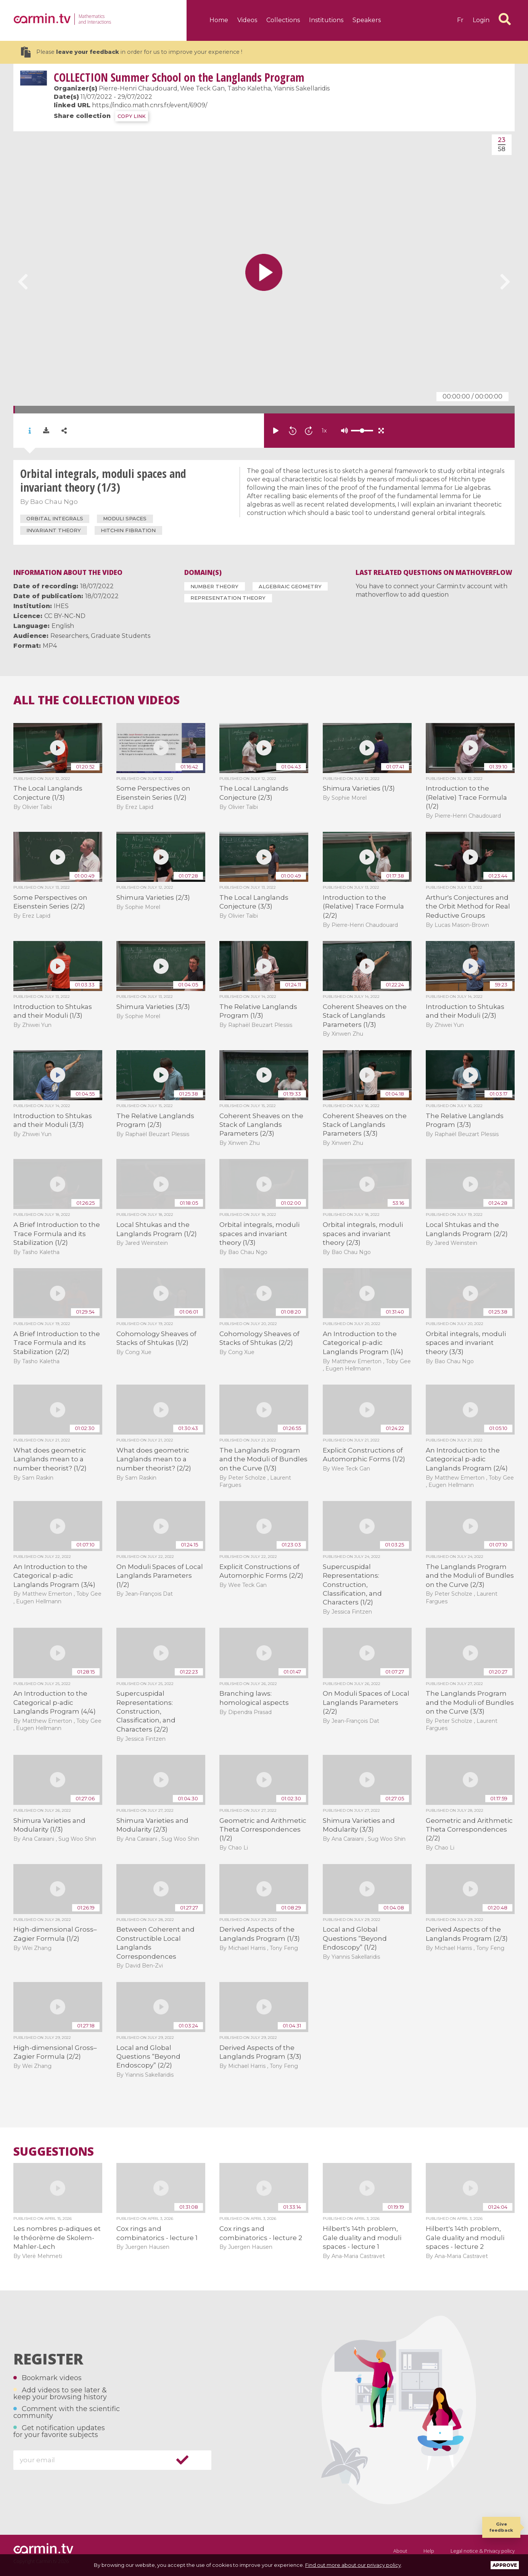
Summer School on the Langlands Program (179, 77)
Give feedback (501, 2526)
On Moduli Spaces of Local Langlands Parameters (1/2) (159, 1575)
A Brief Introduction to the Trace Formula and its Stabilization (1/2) (56, 1233)
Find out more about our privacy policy (353, 2565)
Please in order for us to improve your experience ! (131, 52)
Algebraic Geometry (290, 586)
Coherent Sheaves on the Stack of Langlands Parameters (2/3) (261, 1125)
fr (460, 20)
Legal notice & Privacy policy (483, 2550)
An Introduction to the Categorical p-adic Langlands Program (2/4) (467, 1459)
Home (218, 20)
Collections (283, 20)
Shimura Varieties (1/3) (359, 788)
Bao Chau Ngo (54, 501)
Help (428, 2550)
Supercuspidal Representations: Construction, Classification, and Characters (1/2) (352, 1584)
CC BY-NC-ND (64, 616)
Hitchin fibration (128, 530)
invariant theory (53, 530)
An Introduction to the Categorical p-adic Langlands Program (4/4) (54, 1702)
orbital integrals (54, 518)
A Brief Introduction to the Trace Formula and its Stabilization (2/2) (56, 1343)
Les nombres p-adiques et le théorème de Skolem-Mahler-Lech (57, 2237)
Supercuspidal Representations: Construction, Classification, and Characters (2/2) (145, 1711)
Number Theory (214, 586)
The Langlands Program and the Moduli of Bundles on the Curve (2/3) (470, 1575)
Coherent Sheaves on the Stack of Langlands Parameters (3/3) (365, 1125)
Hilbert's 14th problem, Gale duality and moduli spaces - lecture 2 (465, 2237)
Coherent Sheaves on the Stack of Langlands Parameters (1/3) (365, 1015)
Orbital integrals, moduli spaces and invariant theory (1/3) (259, 1233)
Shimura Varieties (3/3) (153, 1006)
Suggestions (53, 2151)
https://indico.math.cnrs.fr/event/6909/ (149, 105)
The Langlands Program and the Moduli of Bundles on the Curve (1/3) (263, 1459)
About (400, 2550)
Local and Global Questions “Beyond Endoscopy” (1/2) (355, 1938)
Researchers (69, 635)
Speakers (367, 20)
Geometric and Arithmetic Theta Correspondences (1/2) (262, 1829)
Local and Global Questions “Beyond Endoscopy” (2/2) (148, 2056)
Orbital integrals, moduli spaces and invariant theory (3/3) (466, 1343)
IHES (61, 606)
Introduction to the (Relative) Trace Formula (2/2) (363, 906)
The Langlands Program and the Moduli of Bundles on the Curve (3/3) (470, 1702)
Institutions (326, 20)
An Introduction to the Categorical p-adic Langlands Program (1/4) (363, 1343)
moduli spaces (124, 518)
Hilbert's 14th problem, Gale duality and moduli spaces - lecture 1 (362, 2237)
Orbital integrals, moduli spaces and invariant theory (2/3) (363, 1233)
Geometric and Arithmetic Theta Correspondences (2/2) (469, 1829)
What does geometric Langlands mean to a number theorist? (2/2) (153, 1459)
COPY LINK (132, 116)
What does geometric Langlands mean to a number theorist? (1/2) (50, 1459)
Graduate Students (120, 635)
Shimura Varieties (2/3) (153, 897)
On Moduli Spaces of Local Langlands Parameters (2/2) (366, 1702)
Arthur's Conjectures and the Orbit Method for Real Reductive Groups (468, 906)
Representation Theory (228, 598)
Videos (247, 20)
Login (481, 20)
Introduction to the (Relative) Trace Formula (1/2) (466, 797)
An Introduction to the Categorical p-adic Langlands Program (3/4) (54, 1575)
